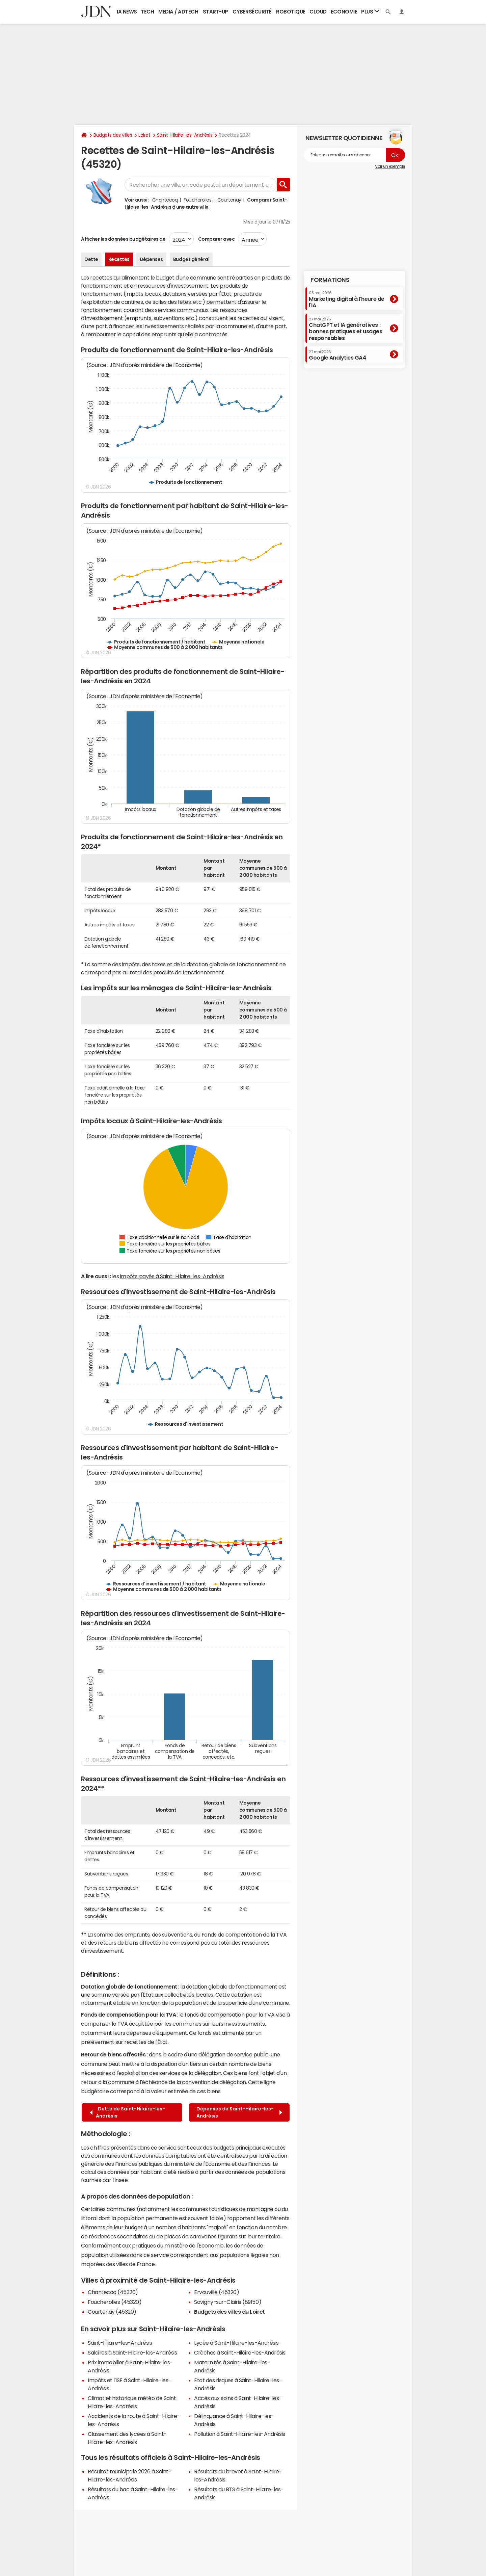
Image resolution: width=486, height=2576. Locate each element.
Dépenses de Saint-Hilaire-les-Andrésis (239, 2112)
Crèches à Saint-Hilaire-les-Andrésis (240, 2352)
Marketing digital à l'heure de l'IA (346, 299)
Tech (147, 11)
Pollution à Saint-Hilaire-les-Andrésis (239, 2434)
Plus (370, 11)
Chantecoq (165, 200)
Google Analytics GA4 (337, 355)
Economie (344, 11)
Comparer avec (216, 239)
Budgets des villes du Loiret (229, 2311)
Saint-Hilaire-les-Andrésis (185, 135)
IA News (127, 11)
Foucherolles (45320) (114, 2302)
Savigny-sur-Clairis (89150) (227, 2302)
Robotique (290, 11)
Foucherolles (197, 200)
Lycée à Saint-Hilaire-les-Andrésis (236, 2342)
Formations (329, 280)
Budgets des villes (112, 135)
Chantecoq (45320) (113, 2292)
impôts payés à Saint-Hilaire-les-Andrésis (172, 1276)
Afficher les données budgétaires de (123, 239)
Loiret (144, 135)
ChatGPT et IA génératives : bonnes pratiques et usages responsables (345, 329)
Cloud (318, 11)
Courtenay (229, 200)
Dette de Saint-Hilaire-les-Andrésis (127, 2112)
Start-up (215, 11)
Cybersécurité (252, 11)
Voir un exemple (390, 166)
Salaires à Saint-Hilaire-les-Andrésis (132, 2352)
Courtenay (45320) (112, 2311)
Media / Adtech (178, 11)
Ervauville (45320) (216, 2292)
